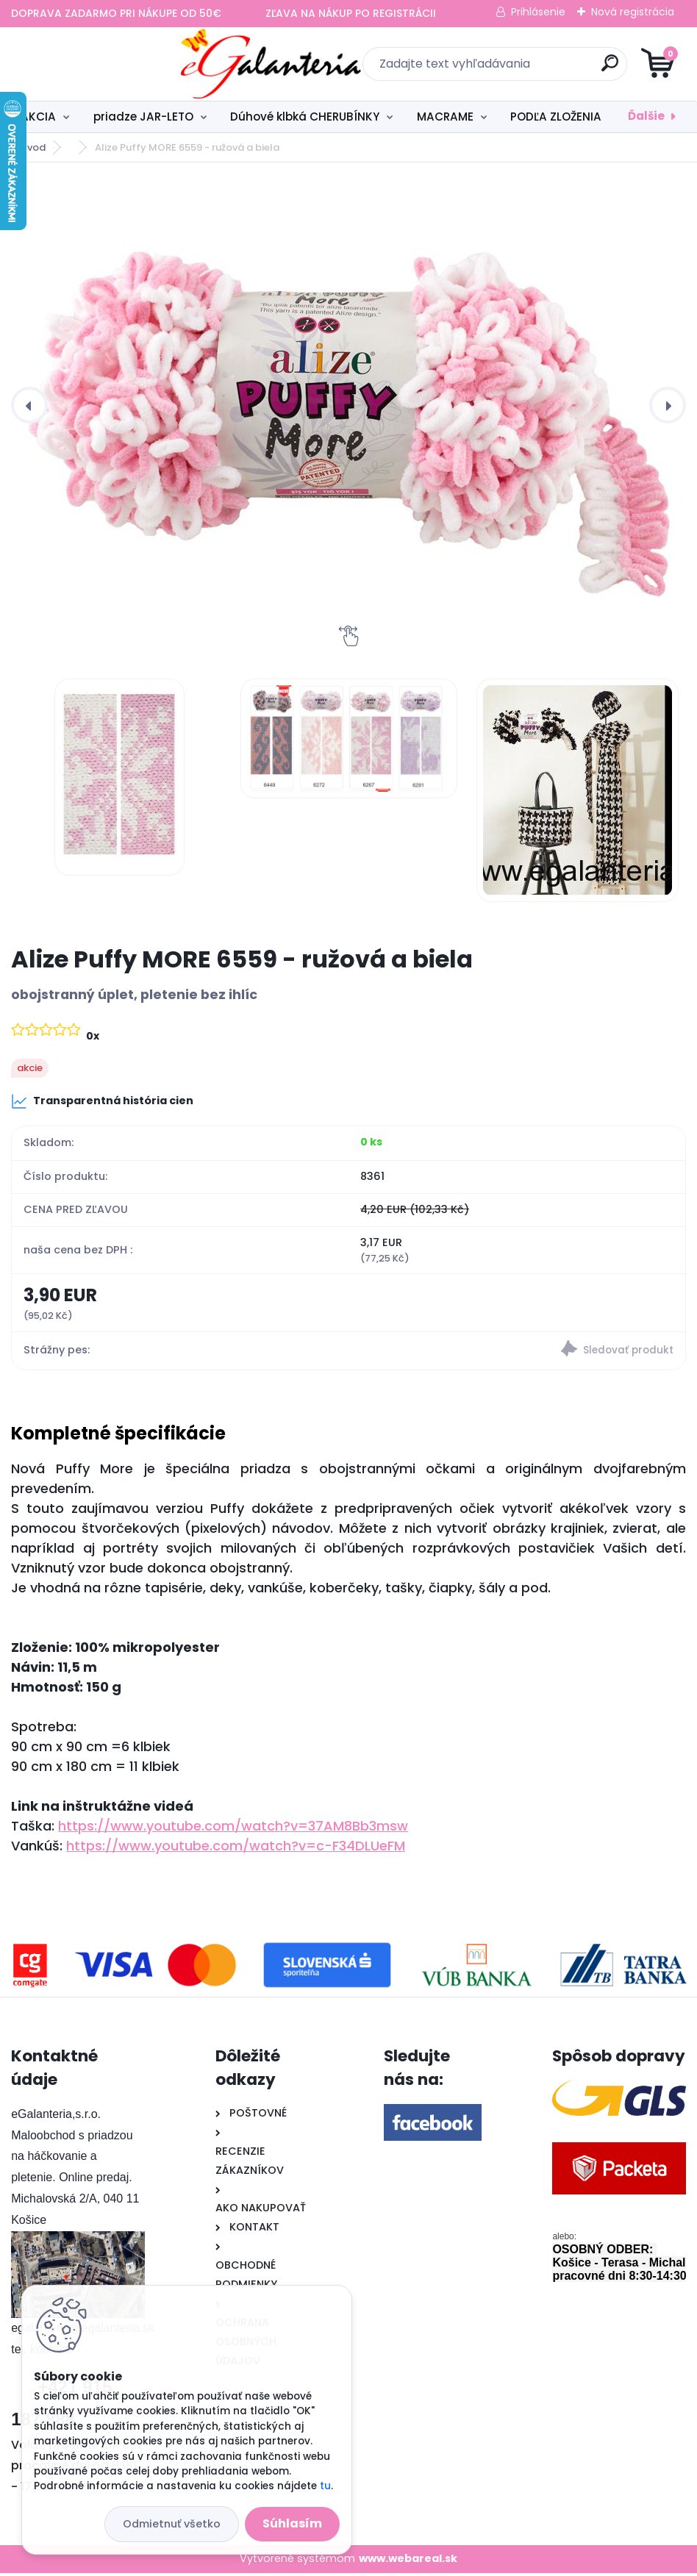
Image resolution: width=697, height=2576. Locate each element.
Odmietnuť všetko (172, 2523)
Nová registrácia (632, 11)
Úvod (33, 147)
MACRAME (445, 116)
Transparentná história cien (102, 1101)
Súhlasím (292, 2523)
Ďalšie (646, 116)
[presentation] (29, 405)
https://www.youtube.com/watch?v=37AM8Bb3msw (233, 1829)
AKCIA (38, 116)
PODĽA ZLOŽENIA (555, 116)
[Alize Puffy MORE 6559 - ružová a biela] (348, 405)
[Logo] (101, 64)
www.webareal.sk (408, 2561)
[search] (525, 68)
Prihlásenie (538, 11)
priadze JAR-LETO (143, 116)
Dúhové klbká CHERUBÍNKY (304, 116)
